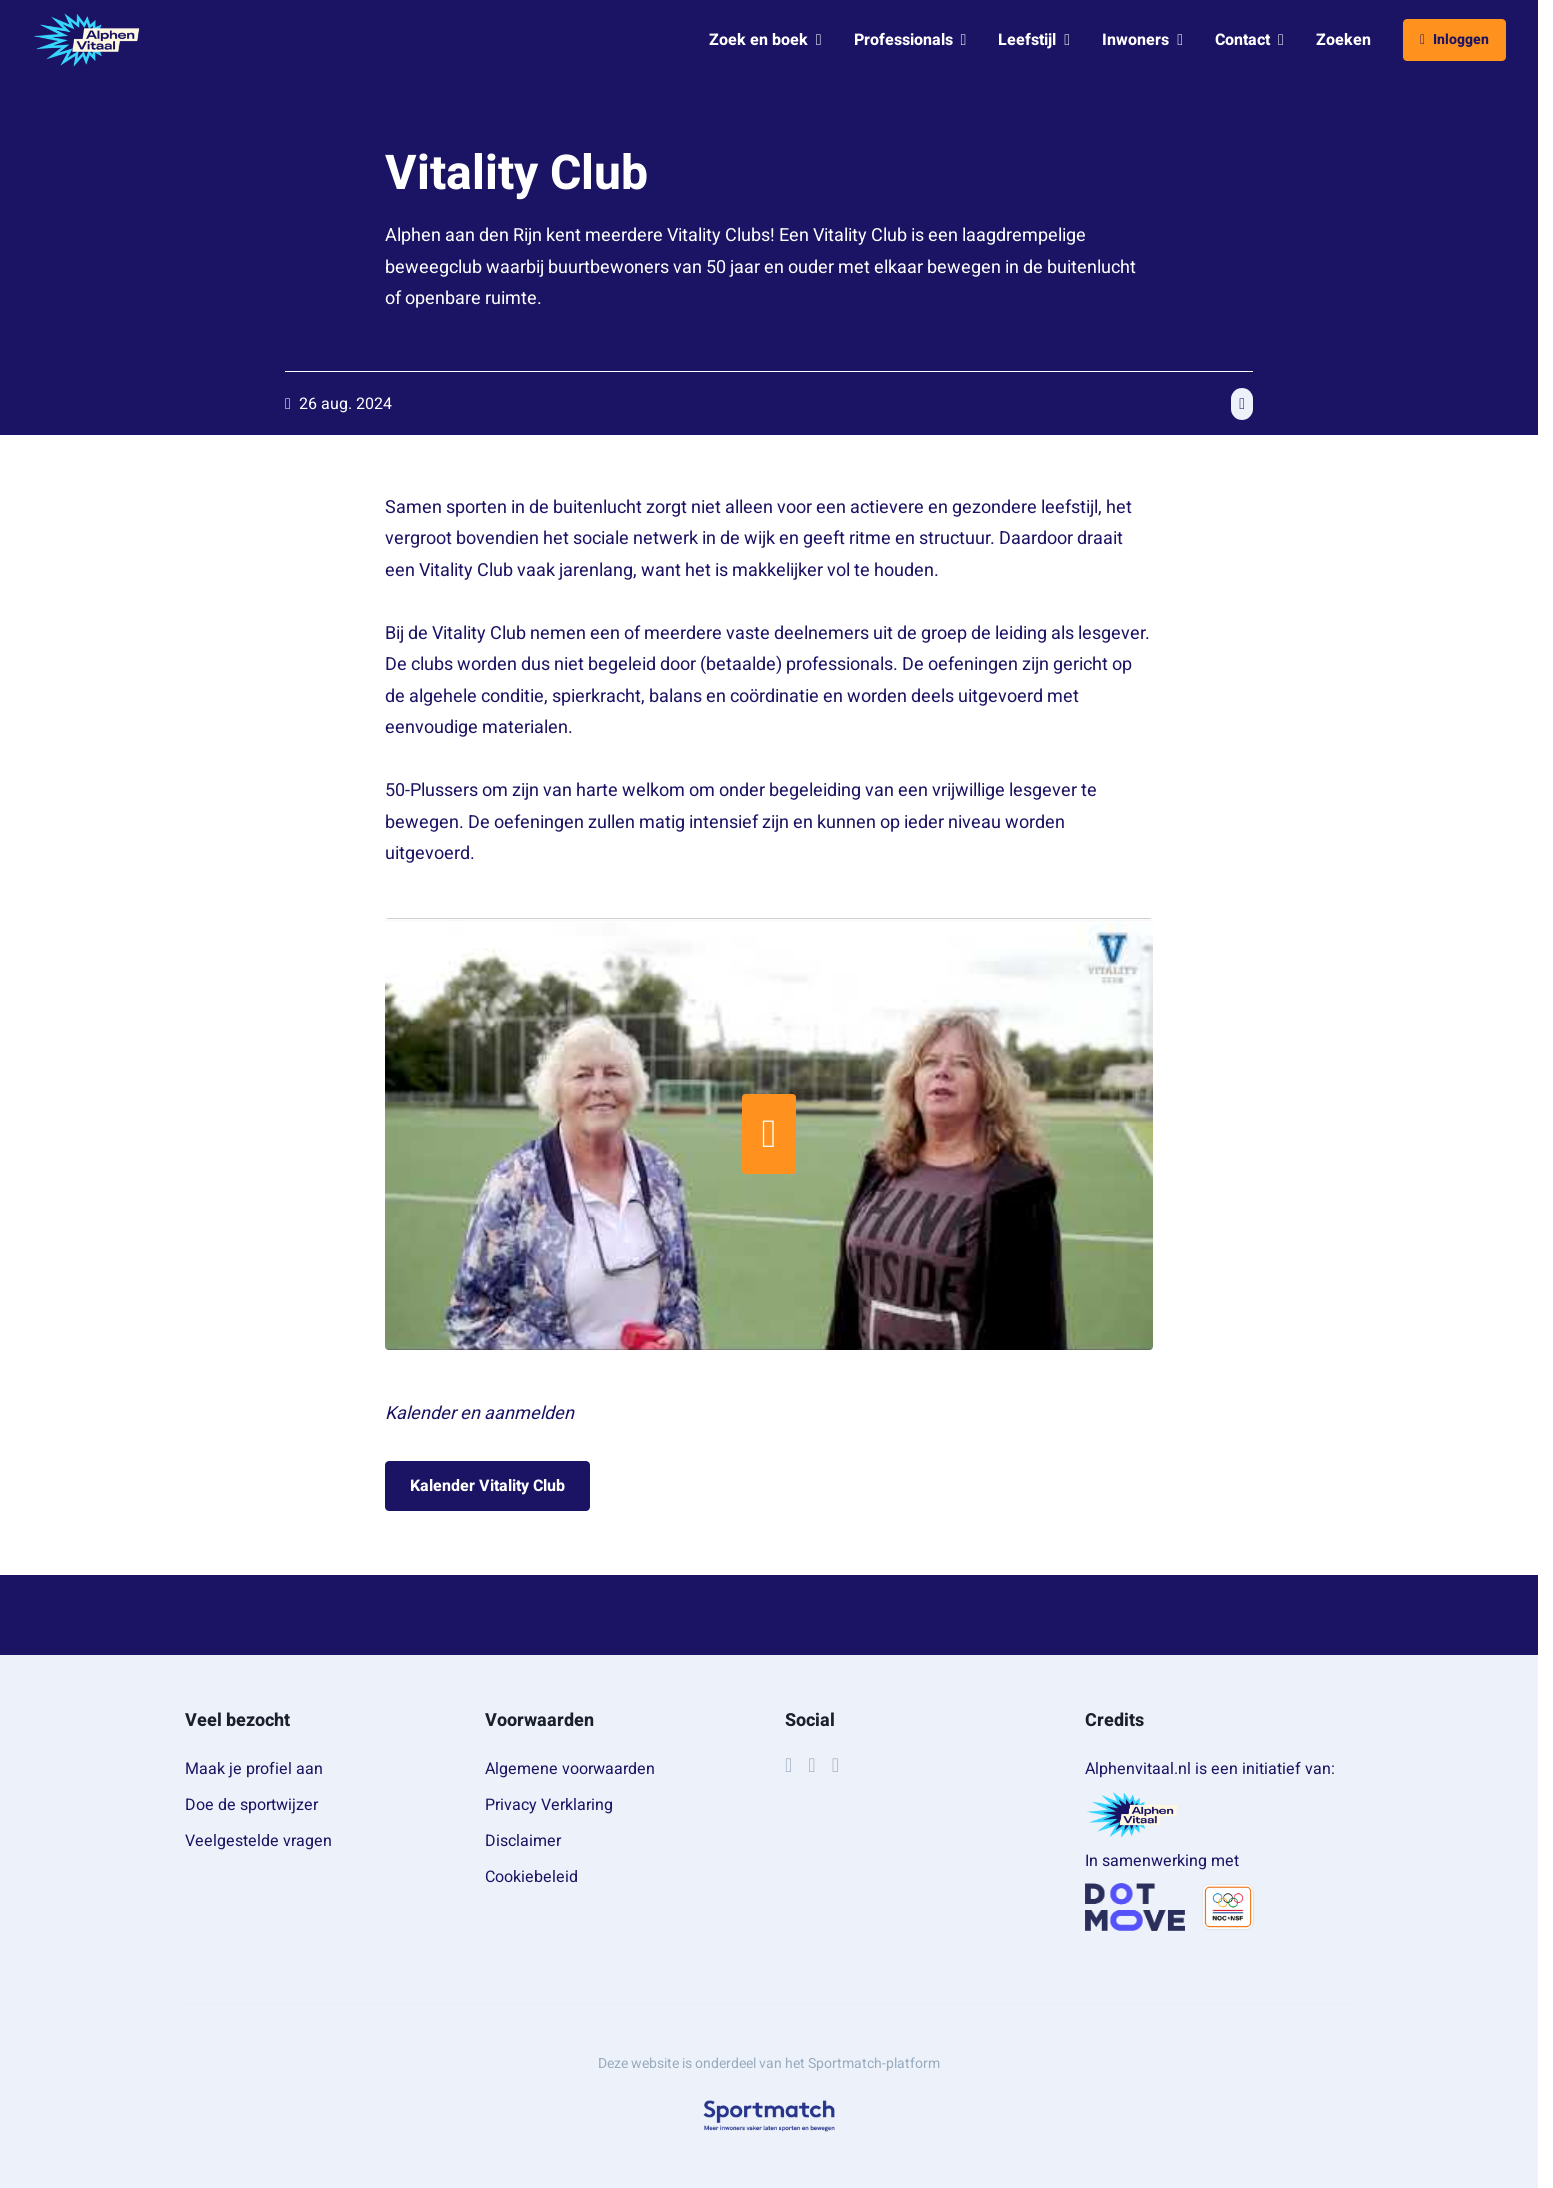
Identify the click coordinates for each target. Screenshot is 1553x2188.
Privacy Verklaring (549, 1805)
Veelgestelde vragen (258, 1841)
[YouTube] (835, 1765)
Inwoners (1142, 40)
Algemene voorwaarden (570, 1769)
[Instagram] (811, 1765)
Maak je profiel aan (254, 1769)
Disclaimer (523, 1841)
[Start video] (769, 1134)
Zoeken (1343, 40)
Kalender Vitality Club (487, 1486)
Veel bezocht (237, 1720)
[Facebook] (788, 1765)
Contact (1249, 40)
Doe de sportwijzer (251, 1805)
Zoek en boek (765, 40)
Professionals (910, 40)
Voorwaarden (539, 1720)
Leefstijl (1034, 40)
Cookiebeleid (531, 1877)
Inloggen (1454, 39)
